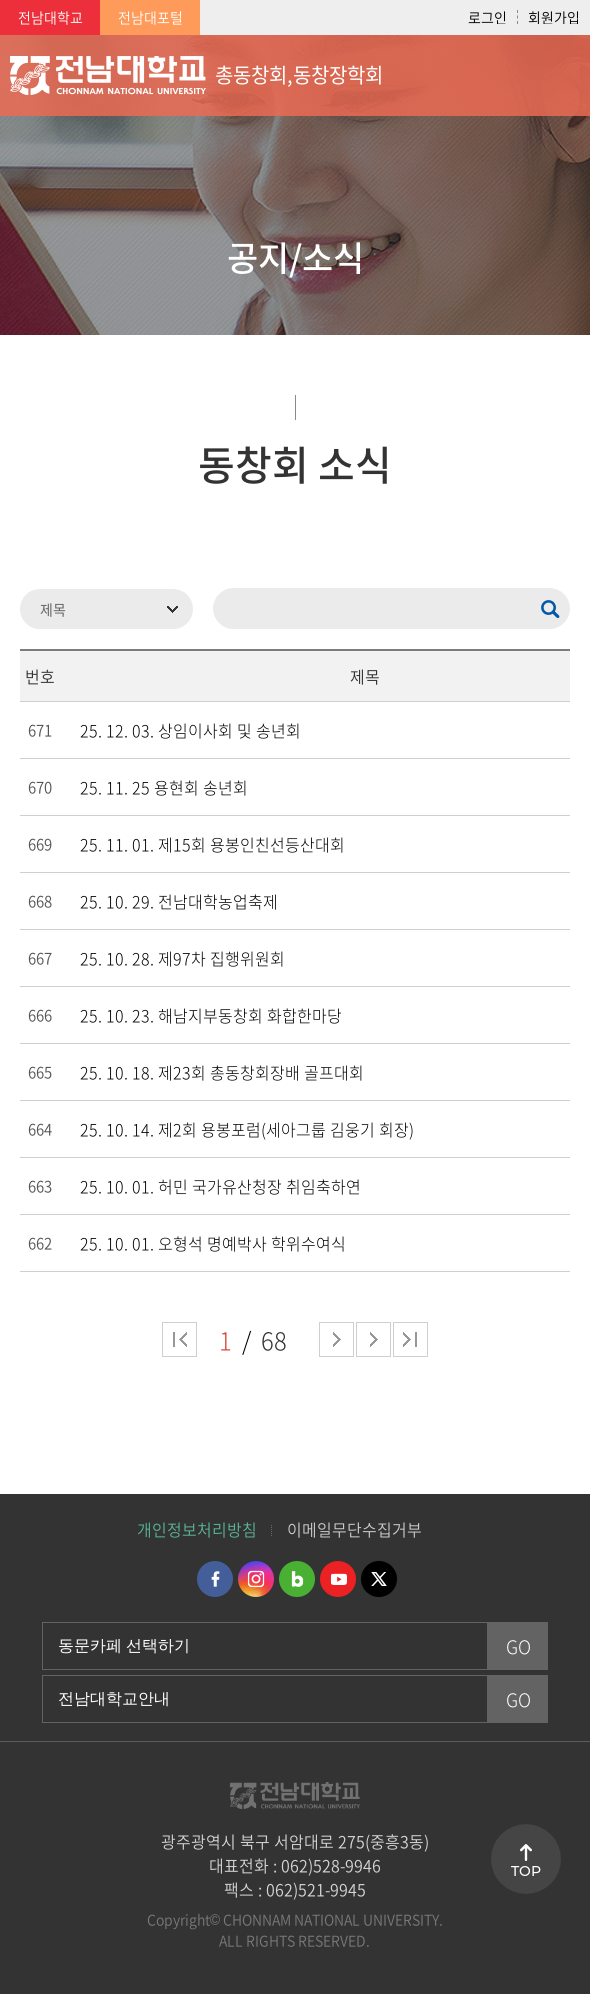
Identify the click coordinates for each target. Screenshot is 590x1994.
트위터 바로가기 (379, 1579)
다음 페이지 (336, 1339)
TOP (526, 1871)
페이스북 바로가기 (215, 1579)
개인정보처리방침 (197, 1529)
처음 (179, 1339)
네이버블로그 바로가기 (297, 1579)
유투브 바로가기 (338, 1579)
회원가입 (554, 17)
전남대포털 (150, 17)
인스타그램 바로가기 (256, 1579)
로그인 (487, 17)
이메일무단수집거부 (354, 1529)
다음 (373, 1339)
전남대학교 (50, 17)
